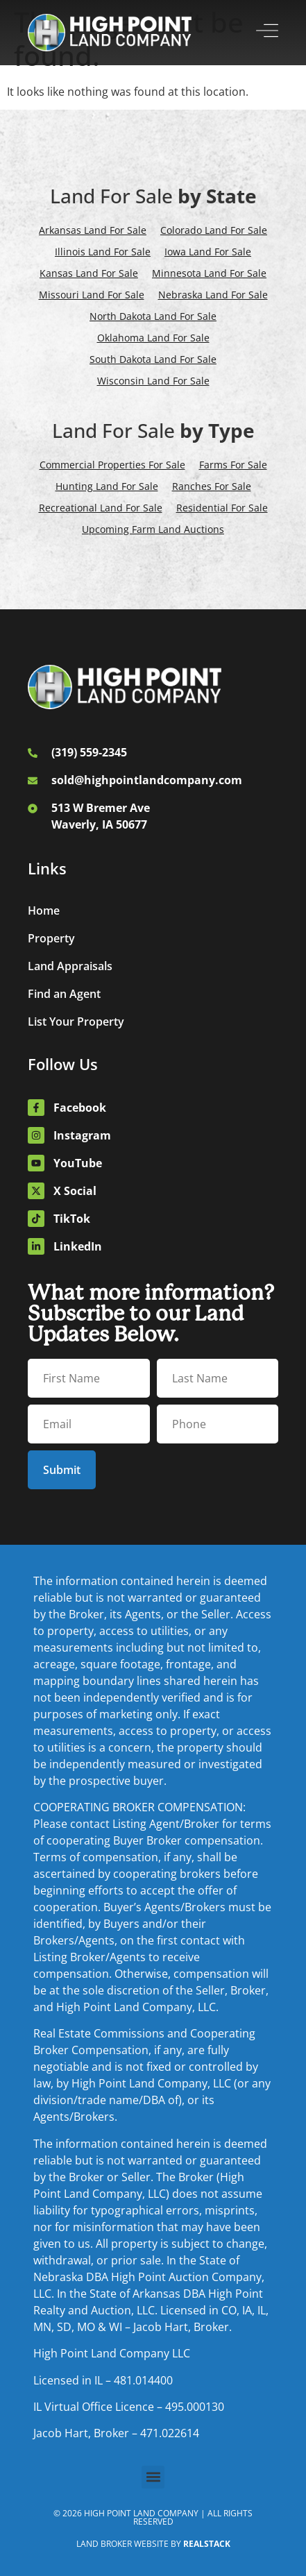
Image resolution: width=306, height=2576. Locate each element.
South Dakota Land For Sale (153, 359)
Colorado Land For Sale (213, 230)
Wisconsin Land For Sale (153, 380)
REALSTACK (206, 2544)
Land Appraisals (70, 966)
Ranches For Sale (211, 486)
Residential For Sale (222, 507)
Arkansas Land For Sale (92, 230)
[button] (153, 2477)
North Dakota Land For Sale (153, 316)
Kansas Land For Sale (89, 273)
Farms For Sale (233, 464)
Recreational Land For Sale (100, 507)
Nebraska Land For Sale (213, 294)
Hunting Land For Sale (107, 486)
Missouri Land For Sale (91, 294)
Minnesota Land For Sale (209, 273)
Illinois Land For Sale (103, 251)
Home (44, 910)
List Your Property (76, 1021)
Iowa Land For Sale (207, 251)
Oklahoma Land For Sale (153, 337)
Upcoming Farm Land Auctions (153, 529)
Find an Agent (64, 994)
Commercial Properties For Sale (112, 464)
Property (51, 938)
